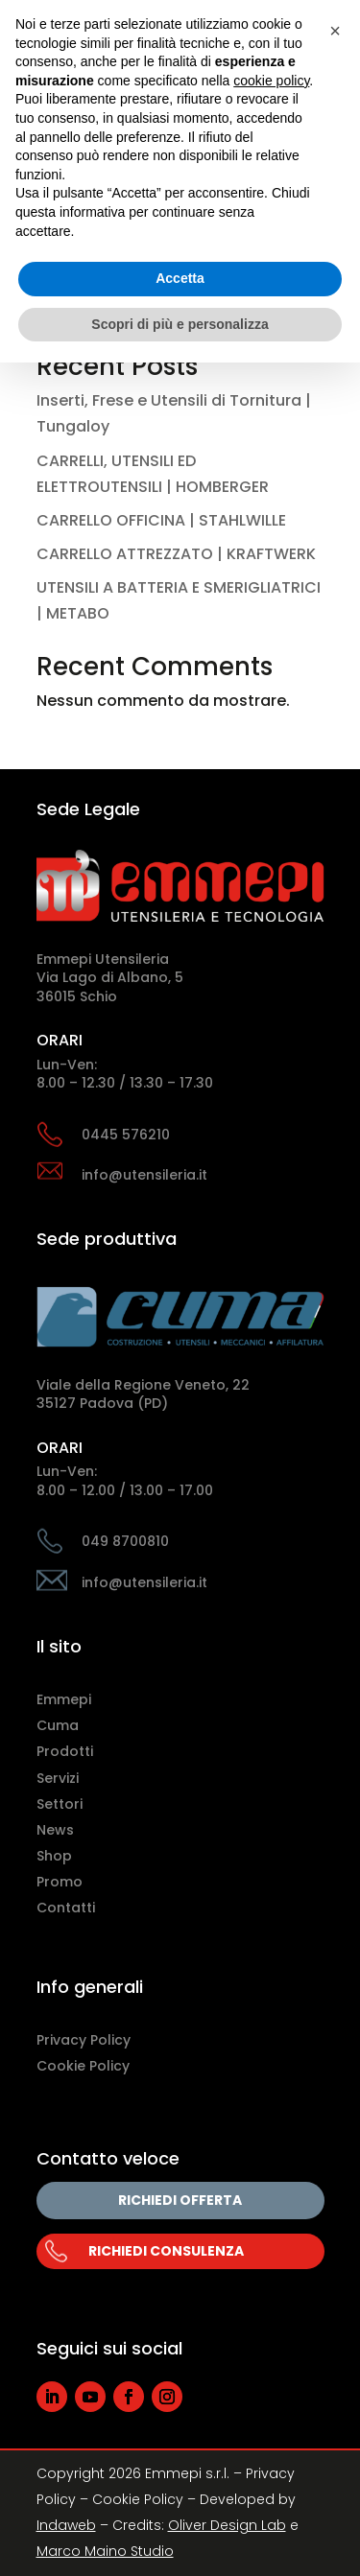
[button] (335, 30)
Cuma (57, 1725)
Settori (59, 1804)
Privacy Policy (83, 2039)
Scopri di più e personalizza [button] (179, 324)
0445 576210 (126, 1134)
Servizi (57, 1778)
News (55, 1829)
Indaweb (66, 2525)
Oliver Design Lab (227, 2525)
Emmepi (63, 1699)
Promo (59, 1881)
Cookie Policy (83, 2065)
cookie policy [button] (271, 80)
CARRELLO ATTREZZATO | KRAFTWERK (176, 554)
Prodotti (64, 1751)
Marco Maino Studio (105, 2551)
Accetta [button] (180, 278)
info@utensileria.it (144, 1174)
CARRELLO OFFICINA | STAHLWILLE (161, 520)
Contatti (65, 1907)
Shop (54, 1855)
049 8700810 (125, 1541)
